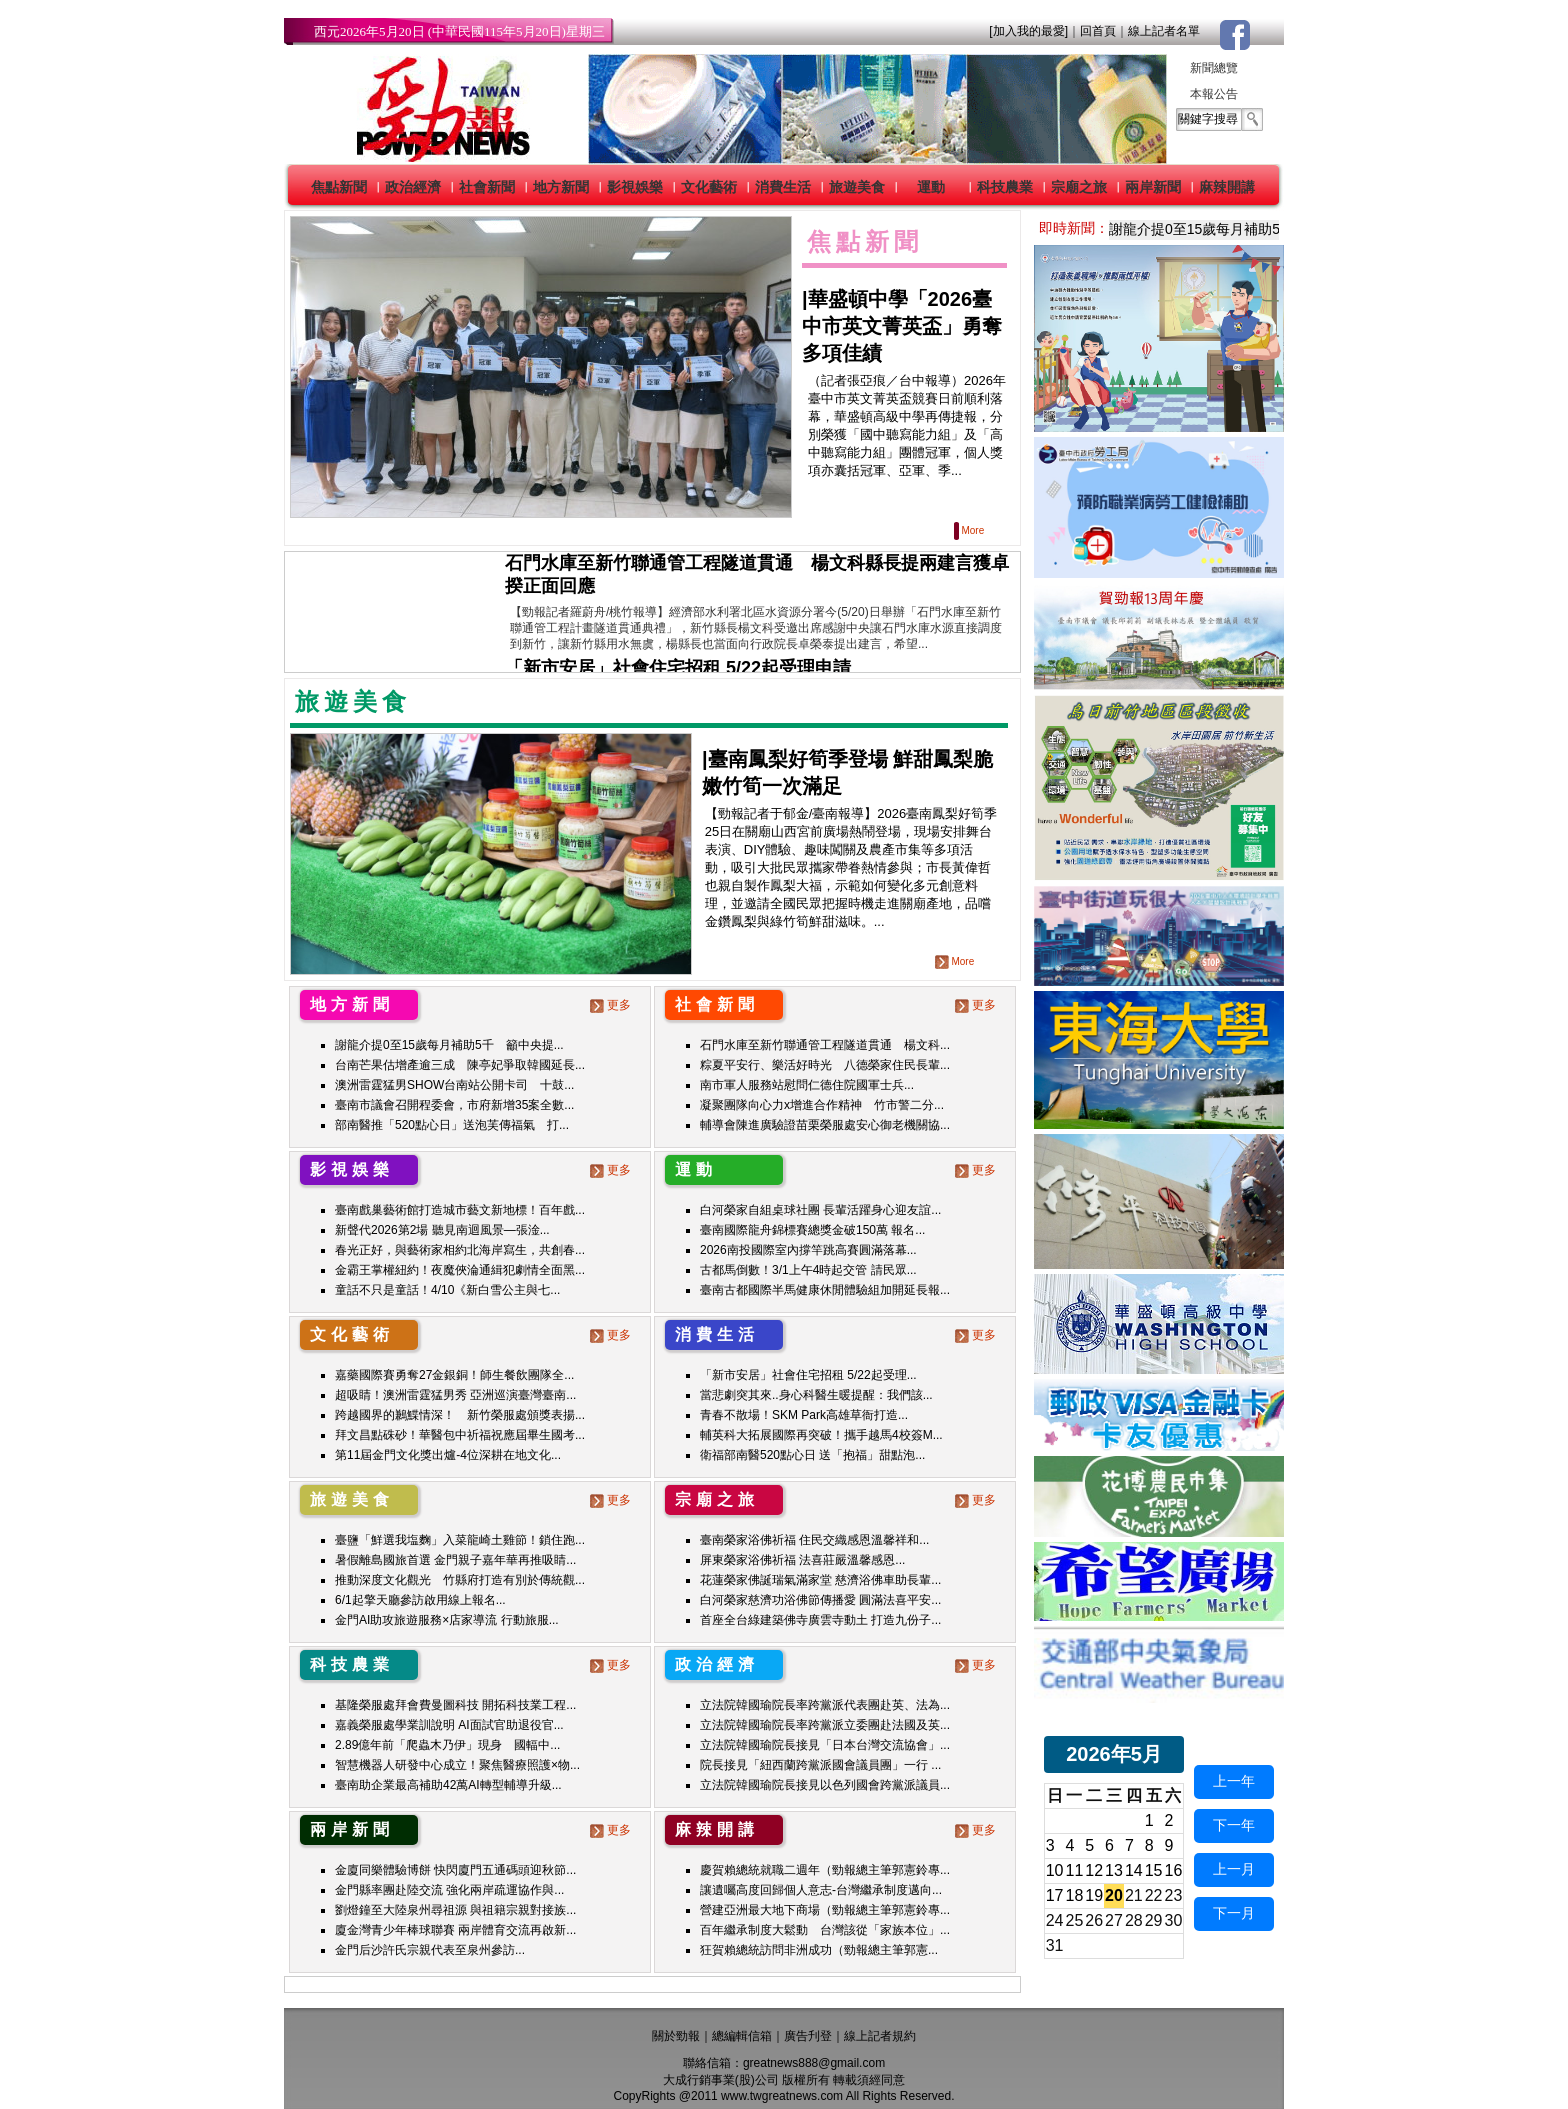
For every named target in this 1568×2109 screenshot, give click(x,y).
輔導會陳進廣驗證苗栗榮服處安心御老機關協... (825, 1125)
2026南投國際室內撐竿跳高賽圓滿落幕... (808, 1250)
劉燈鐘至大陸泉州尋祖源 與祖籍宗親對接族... (455, 1910)
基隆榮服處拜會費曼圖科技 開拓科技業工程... (455, 1705)
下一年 (1234, 1825)
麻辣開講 (1227, 187)
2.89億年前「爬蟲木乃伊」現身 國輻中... (447, 1745)
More (970, 530)
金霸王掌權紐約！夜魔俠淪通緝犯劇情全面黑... (460, 1270)
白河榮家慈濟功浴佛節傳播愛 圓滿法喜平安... (820, 1600)
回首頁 (1098, 31)
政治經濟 (413, 187)
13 (1114, 1870)
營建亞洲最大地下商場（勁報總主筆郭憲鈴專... (825, 1910)
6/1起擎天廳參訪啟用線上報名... (420, 1600)
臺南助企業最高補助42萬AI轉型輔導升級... (448, 1785)
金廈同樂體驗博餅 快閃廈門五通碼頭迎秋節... (455, 1870)
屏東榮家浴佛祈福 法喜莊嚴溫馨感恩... (802, 1560)
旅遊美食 (857, 187)
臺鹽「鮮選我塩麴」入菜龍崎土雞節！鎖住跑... (460, 1540)
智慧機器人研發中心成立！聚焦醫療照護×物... (457, 1765)
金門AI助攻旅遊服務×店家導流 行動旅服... (447, 1620)
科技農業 (1005, 187)
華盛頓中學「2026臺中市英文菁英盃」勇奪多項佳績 (902, 326)
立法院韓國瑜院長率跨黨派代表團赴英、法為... (825, 1705)
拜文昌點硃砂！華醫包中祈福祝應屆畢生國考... (460, 1435)
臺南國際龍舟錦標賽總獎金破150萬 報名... (812, 1230)
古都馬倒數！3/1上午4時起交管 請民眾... (808, 1270)
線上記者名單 (1164, 31)
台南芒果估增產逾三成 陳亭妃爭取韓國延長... (460, 1065)
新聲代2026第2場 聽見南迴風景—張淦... (442, 1230)
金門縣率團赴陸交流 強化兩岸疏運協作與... (449, 1890)
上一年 (1234, 1781)
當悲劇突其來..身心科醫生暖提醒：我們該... (816, 1395)
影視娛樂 (635, 187)
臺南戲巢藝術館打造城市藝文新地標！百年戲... (460, 1210)
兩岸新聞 (1153, 187)
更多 (612, 1005)
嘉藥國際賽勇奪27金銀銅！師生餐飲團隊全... (454, 1375)
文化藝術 (709, 187)
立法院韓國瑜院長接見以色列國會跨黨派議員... (825, 1785)
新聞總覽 (1214, 68)
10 (1055, 1870)
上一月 (1234, 1869)
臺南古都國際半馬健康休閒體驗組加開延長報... (825, 1290)
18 (1075, 1895)
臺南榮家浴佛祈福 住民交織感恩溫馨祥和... (814, 1540)
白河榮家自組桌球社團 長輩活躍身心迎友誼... (820, 1210)
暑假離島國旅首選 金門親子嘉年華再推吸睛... (455, 1560)
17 (1055, 1895)
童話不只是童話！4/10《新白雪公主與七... (447, 1290)
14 (1134, 1870)
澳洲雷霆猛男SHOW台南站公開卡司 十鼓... (454, 1085)
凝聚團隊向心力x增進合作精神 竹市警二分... (822, 1105)
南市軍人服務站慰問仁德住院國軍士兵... (807, 1085)
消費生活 (783, 187)
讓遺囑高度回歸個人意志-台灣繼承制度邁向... (821, 1890)
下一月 (1234, 1913)
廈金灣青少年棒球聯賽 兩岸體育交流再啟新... (455, 1930)
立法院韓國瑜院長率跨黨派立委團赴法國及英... (825, 1725)
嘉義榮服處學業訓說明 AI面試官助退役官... (449, 1725)
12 (1094, 1870)
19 (1094, 1895)
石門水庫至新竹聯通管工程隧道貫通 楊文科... (825, 1045)
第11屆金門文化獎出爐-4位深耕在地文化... (448, 1455)
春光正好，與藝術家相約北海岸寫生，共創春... (460, 1250)
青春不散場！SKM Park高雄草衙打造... (804, 1415)
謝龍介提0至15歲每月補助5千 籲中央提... (449, 1045)
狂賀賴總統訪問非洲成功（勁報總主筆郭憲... (819, 1950)
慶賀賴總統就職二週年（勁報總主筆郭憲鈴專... (825, 1870)
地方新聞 (561, 187)
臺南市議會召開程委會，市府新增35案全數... (454, 1105)
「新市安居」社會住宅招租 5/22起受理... (808, 1375)
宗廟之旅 (1079, 187)
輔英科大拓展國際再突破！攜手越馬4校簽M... (821, 1435)
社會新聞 (487, 187)
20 (1114, 1895)
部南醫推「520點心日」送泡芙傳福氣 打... (452, 1125)
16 (1174, 1870)
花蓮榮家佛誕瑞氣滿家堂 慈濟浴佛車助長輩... (820, 1580)
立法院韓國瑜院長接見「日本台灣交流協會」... (825, 1745)
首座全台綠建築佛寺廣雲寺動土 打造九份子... (820, 1620)
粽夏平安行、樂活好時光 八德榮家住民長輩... (825, 1065)
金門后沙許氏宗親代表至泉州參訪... (430, 1950)
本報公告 (1214, 94)
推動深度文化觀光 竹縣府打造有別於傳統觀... (460, 1580)
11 (1075, 1870)
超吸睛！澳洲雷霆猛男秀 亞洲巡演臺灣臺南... (455, 1395)
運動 (931, 187)
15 (1154, 1870)
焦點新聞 (339, 187)
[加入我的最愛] (1028, 31)
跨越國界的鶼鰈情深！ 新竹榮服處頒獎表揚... (460, 1415)
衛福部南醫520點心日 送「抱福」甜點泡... (812, 1455)
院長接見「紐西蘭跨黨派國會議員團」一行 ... (820, 1765)
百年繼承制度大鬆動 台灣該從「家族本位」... (825, 1930)
